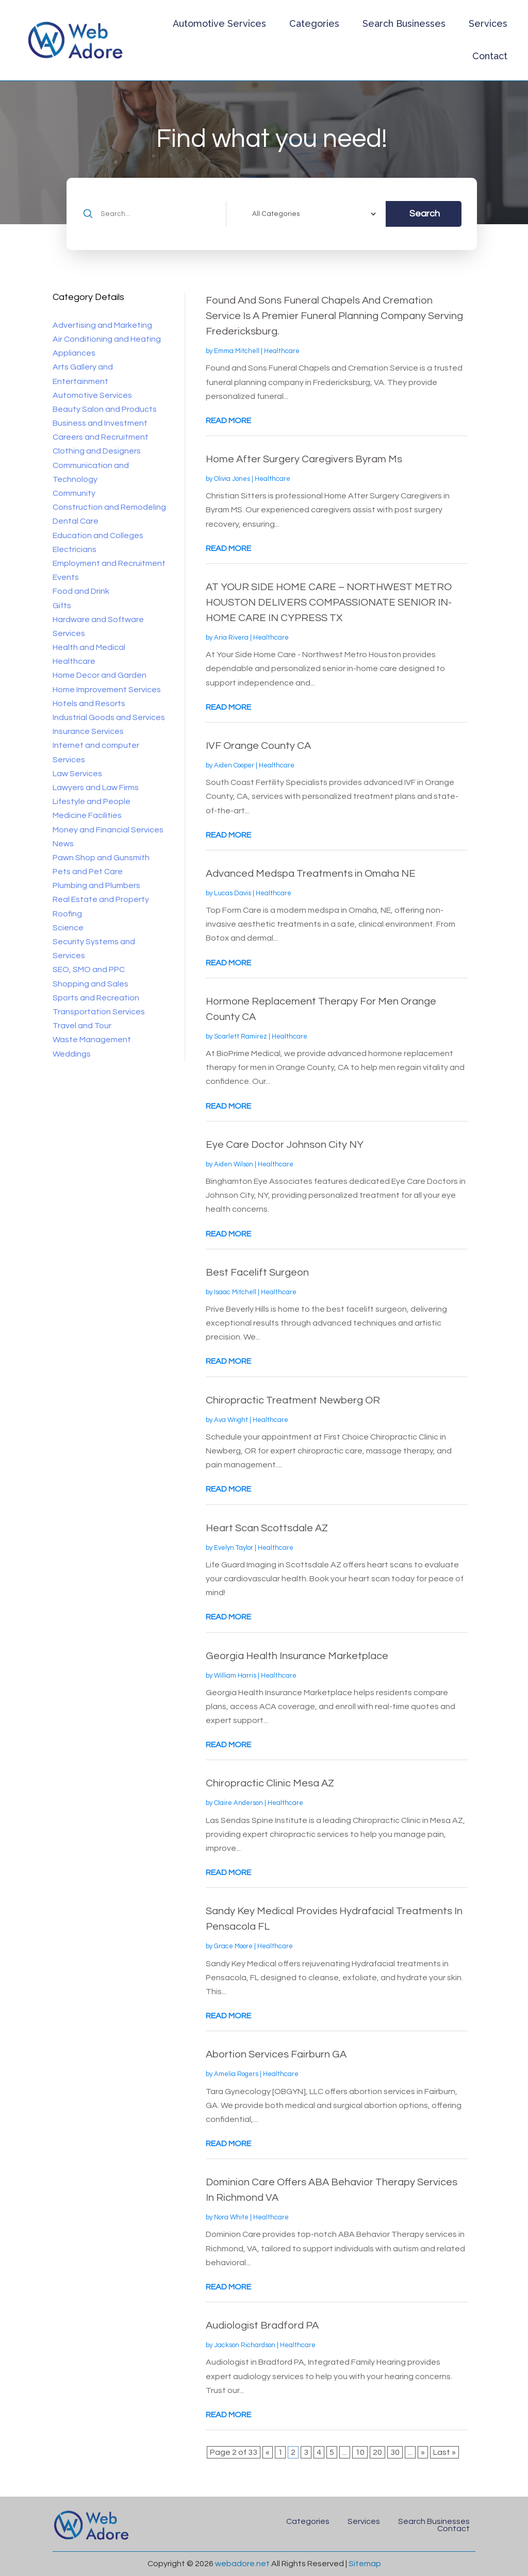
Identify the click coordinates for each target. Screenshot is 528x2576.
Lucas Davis (232, 893)
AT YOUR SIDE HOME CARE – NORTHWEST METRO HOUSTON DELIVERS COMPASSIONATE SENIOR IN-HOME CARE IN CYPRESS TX (329, 602)
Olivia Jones (232, 478)
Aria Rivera (231, 637)
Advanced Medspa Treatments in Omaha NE (311, 873)
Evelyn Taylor (233, 1547)
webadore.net (242, 2564)
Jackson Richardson (244, 2345)
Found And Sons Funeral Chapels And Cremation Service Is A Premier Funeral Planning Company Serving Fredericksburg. (334, 316)
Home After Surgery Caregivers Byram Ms (304, 459)
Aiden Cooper (234, 765)
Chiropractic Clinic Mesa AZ (270, 1783)
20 (377, 2452)
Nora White (231, 2217)
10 (360, 2452)
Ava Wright (231, 1420)
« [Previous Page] (268, 2452)
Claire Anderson (238, 1802)
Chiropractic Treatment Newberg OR (293, 1400)
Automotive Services (219, 23)
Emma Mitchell (236, 351)
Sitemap (365, 2564)
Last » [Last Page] (444, 2452)
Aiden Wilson (233, 1164)
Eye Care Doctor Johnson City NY (285, 1145)
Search (424, 214)
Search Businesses (404, 23)
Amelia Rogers (236, 2074)
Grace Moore (233, 1946)
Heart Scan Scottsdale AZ (267, 1528)
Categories (314, 23)
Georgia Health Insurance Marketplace (297, 1656)
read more (228, 420)
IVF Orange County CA (258, 746)
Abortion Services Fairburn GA (276, 2054)
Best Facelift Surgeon (257, 1272)
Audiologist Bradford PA (262, 2325)
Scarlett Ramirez (240, 1036)
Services (488, 23)
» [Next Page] (423, 2452)
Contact (489, 56)
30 (395, 2452)
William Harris (235, 1675)
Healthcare (282, 351)
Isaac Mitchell (235, 1292)
